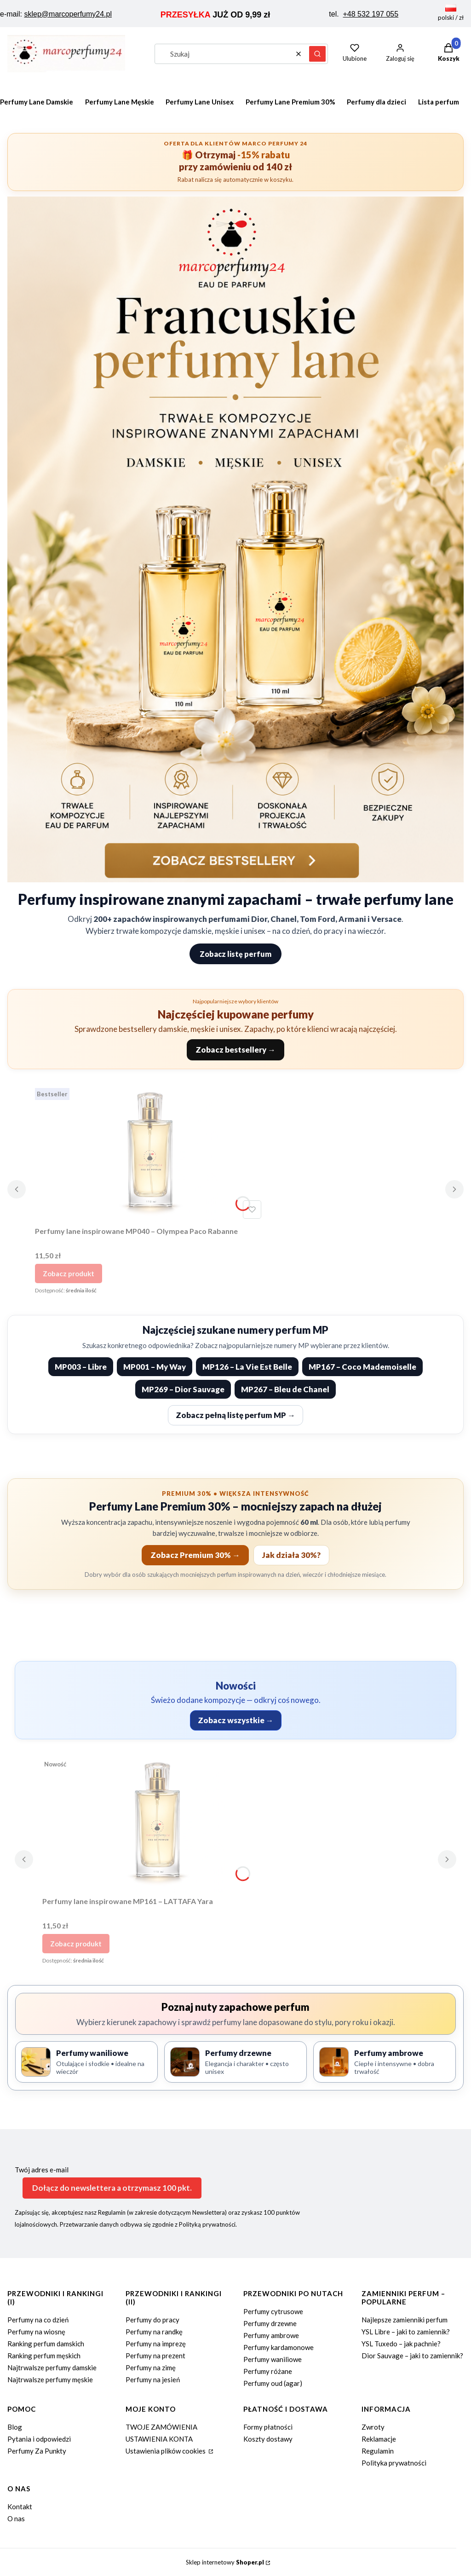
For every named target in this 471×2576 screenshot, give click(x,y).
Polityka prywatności (394, 2463)
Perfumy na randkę (154, 2331)
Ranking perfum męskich (43, 2355)
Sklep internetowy (225, 2562)
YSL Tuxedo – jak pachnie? (401, 2343)
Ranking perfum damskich (45, 2343)
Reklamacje (379, 2439)
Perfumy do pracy (152, 2320)
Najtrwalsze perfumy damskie (52, 2367)
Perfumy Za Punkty (36, 2451)
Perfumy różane (267, 2371)
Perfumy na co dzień (38, 2320)
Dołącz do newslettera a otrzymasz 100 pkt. (112, 2188)
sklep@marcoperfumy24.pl (68, 14)
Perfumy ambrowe (271, 2335)
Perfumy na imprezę (156, 2343)
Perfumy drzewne (270, 2323)
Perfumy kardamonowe (278, 2347)
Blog (14, 2427)
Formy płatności (268, 2427)
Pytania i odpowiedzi (39, 2439)
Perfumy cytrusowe (273, 2311)
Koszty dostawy (268, 2439)
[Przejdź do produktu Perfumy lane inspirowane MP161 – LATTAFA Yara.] (157, 1823)
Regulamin (378, 2451)
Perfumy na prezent (155, 2355)
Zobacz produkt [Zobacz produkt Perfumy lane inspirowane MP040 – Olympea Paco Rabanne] (68, 1273)
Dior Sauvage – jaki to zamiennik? (412, 2355)
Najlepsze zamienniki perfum (405, 2320)
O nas (16, 2518)
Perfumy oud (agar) (272, 2383)
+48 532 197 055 (371, 14)
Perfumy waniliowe (272, 2359)
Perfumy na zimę (151, 2367)
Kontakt (19, 2506)
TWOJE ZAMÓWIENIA (161, 2427)
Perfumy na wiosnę (36, 2331)
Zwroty (373, 2427)
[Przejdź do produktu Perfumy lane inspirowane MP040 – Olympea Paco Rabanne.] (150, 1153)
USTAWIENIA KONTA (159, 2439)
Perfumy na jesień (153, 2379)
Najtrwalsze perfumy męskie (50, 2379)
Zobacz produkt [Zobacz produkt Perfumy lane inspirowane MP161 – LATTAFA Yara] (76, 1943)
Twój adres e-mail (42, 2169)
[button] (317, 54)
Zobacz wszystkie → (236, 1720)
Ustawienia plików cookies (166, 2451)
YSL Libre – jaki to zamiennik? (406, 2331)
